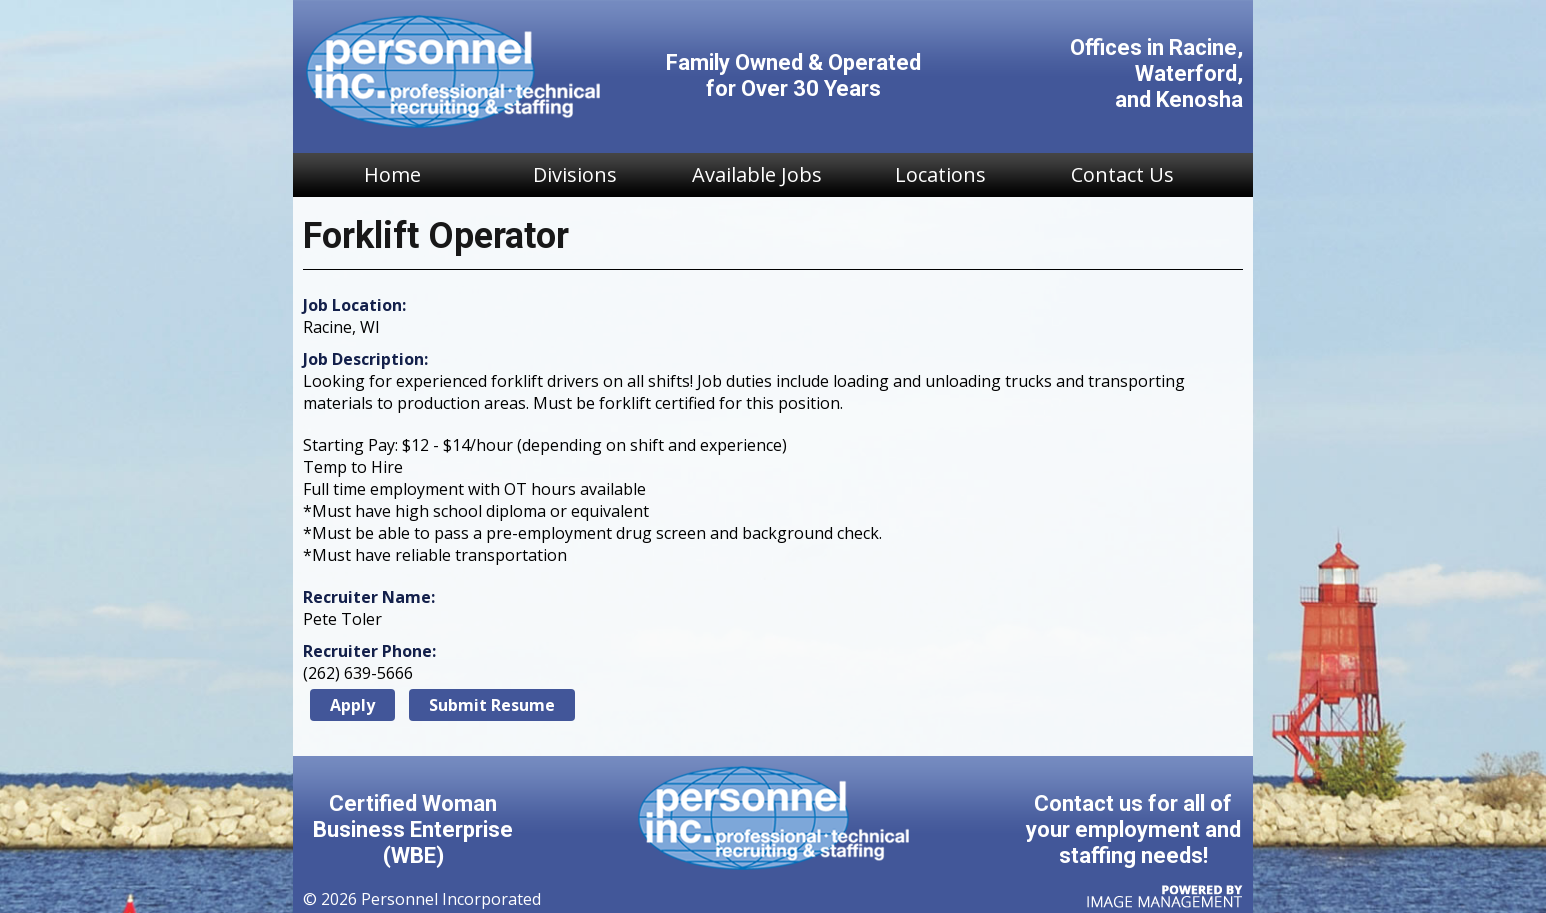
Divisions (575, 174)
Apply (352, 705)
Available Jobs (757, 174)
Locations (940, 174)
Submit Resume (492, 705)
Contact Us (1122, 174)
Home (392, 174)
